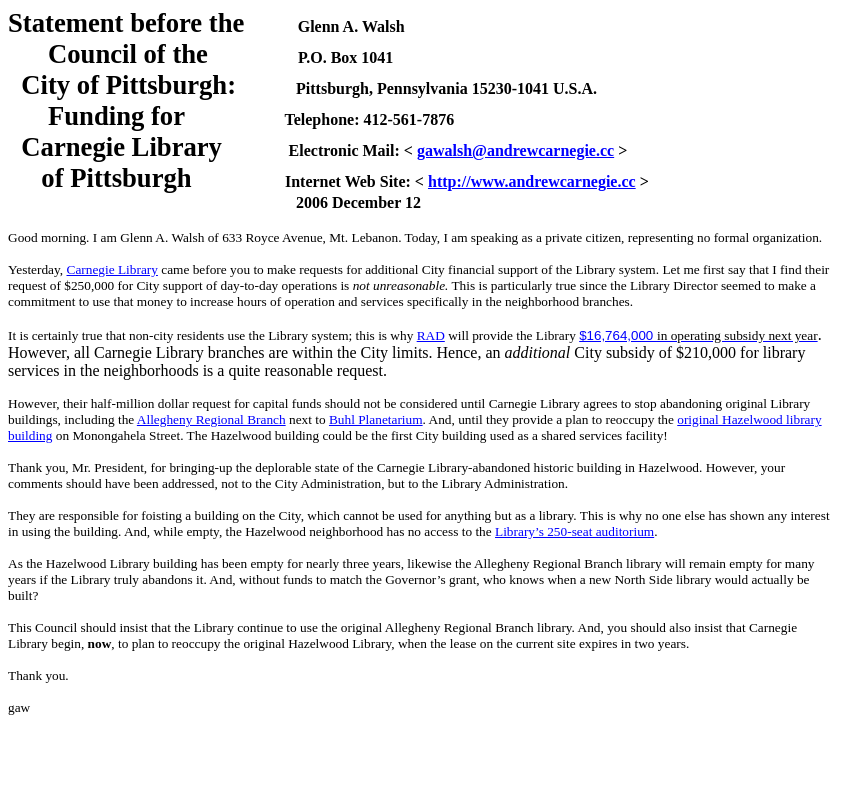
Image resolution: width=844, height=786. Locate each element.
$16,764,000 (618, 335)
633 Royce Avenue (272, 237)
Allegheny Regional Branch (211, 419)
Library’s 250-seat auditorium (574, 531)
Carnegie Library (112, 269)
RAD (431, 335)
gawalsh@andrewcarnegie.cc (515, 150)
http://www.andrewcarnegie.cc (532, 181)
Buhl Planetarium (376, 419)
